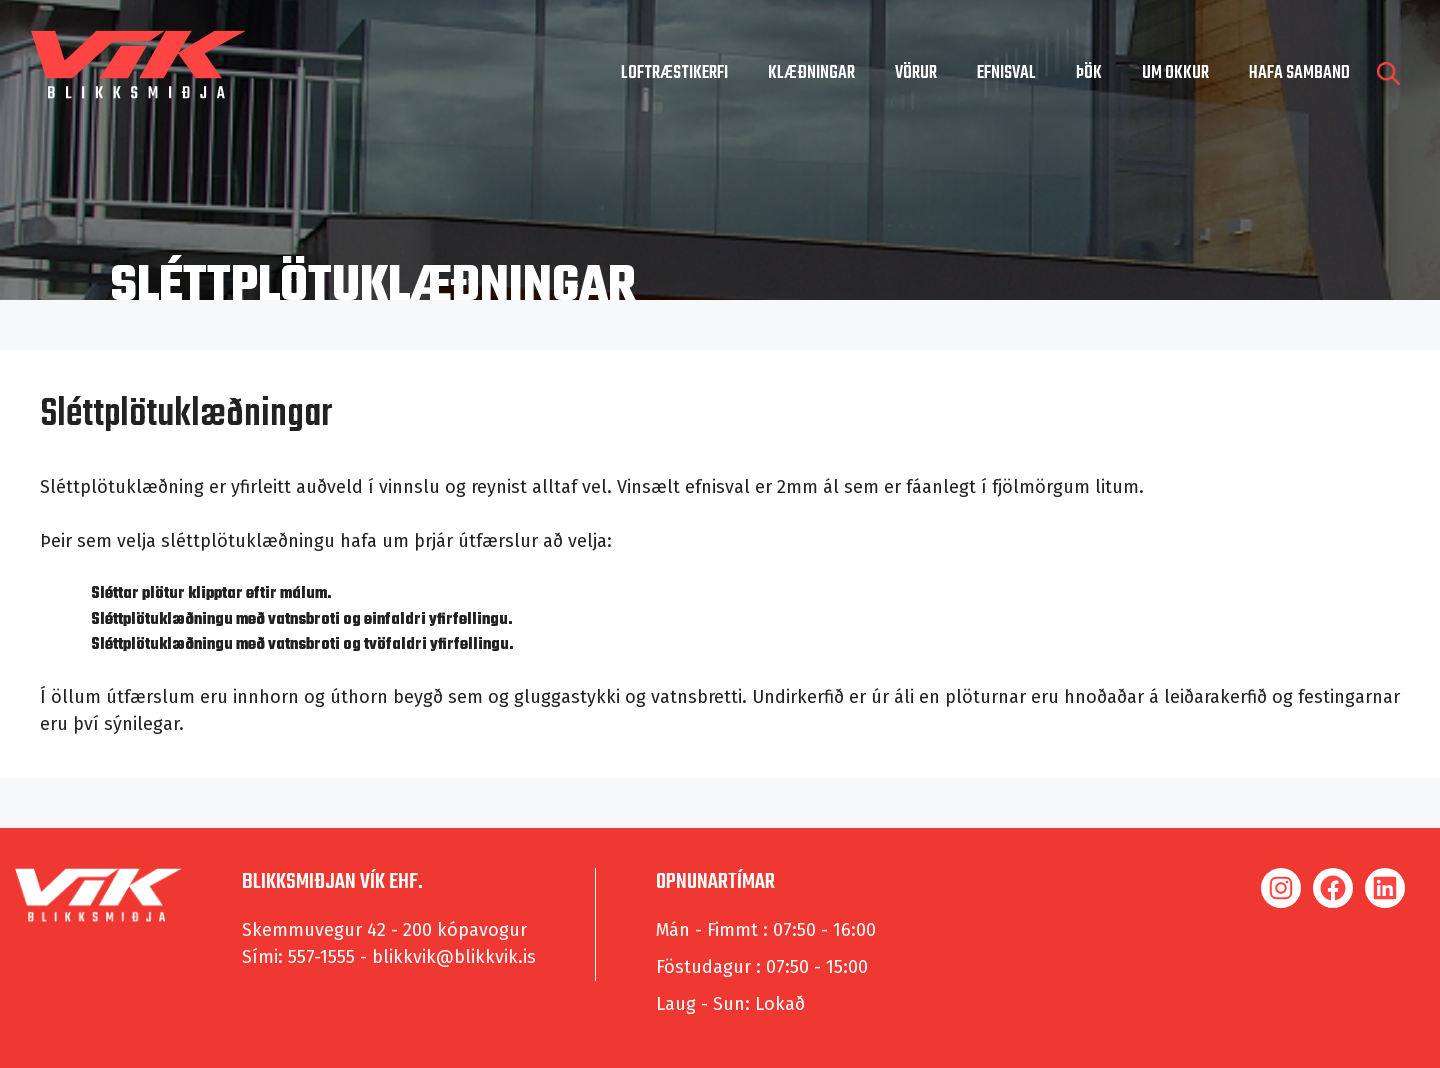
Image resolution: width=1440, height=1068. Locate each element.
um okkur (1175, 73)
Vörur (916, 73)
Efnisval (1006, 73)
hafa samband (1299, 73)
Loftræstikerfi (674, 73)
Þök (1089, 73)
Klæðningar (811, 73)
